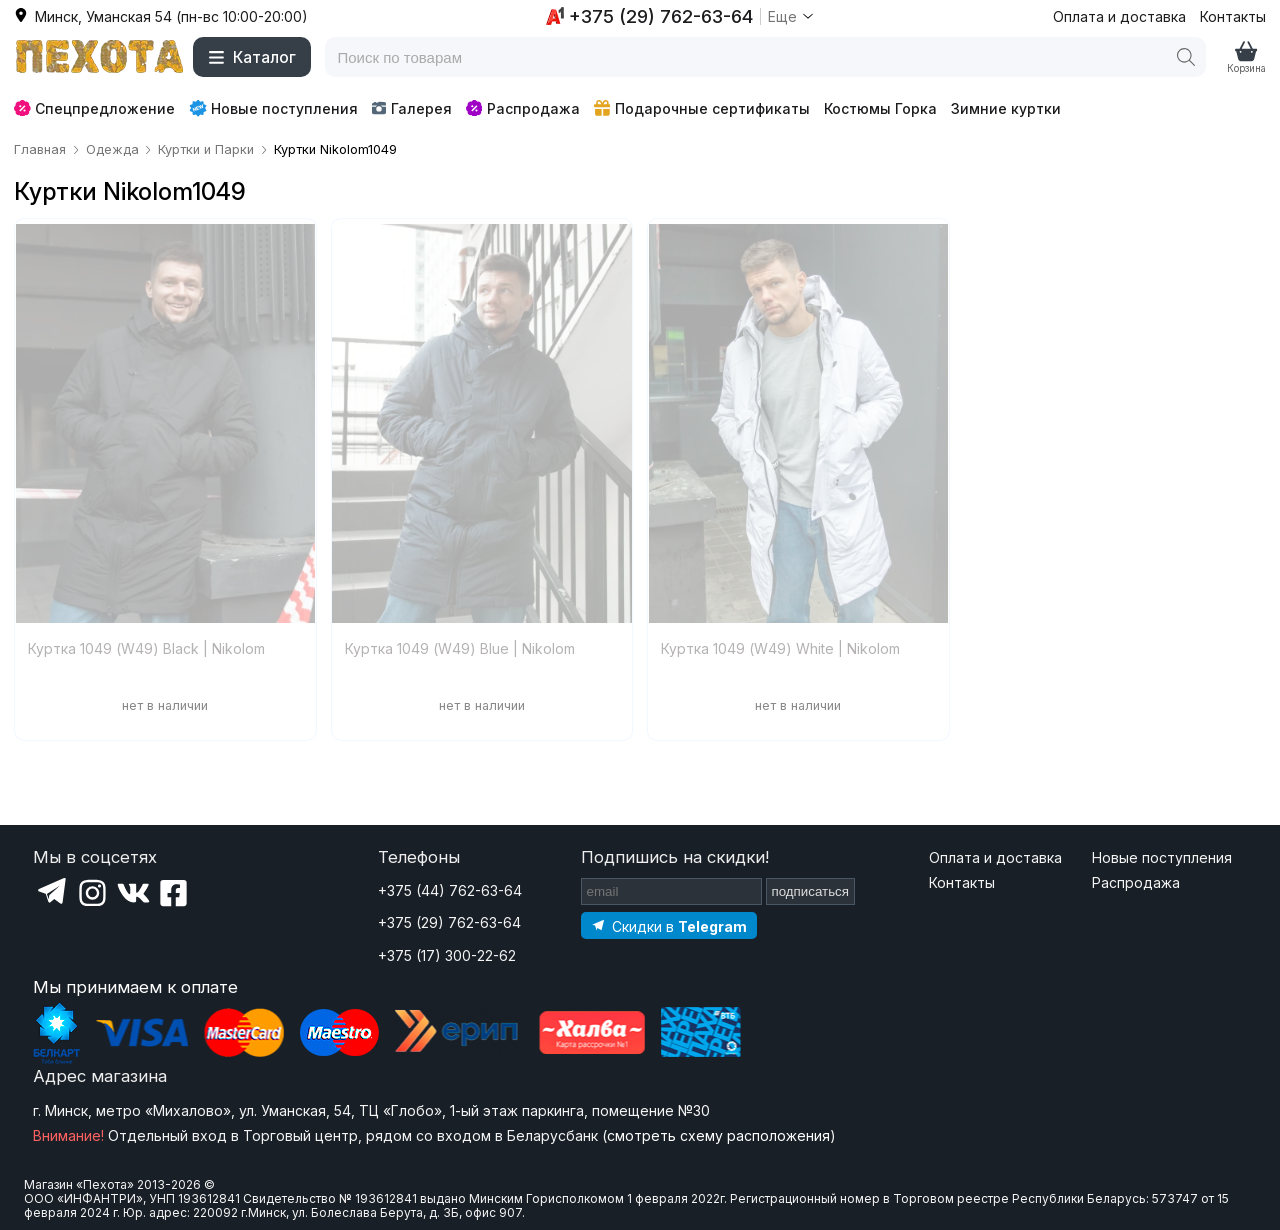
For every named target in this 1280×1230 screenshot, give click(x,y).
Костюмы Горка (880, 108)
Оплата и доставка (1119, 16)
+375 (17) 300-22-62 (447, 955)
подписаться (811, 891)
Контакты (1233, 16)
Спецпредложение (94, 108)
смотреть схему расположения (718, 1135)
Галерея (411, 108)
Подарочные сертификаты (702, 108)
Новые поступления (273, 108)
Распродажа (523, 108)
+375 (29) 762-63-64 (449, 922)
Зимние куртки (1006, 108)
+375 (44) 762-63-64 (450, 890)
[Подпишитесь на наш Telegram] (669, 925)
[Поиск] (1186, 57)
